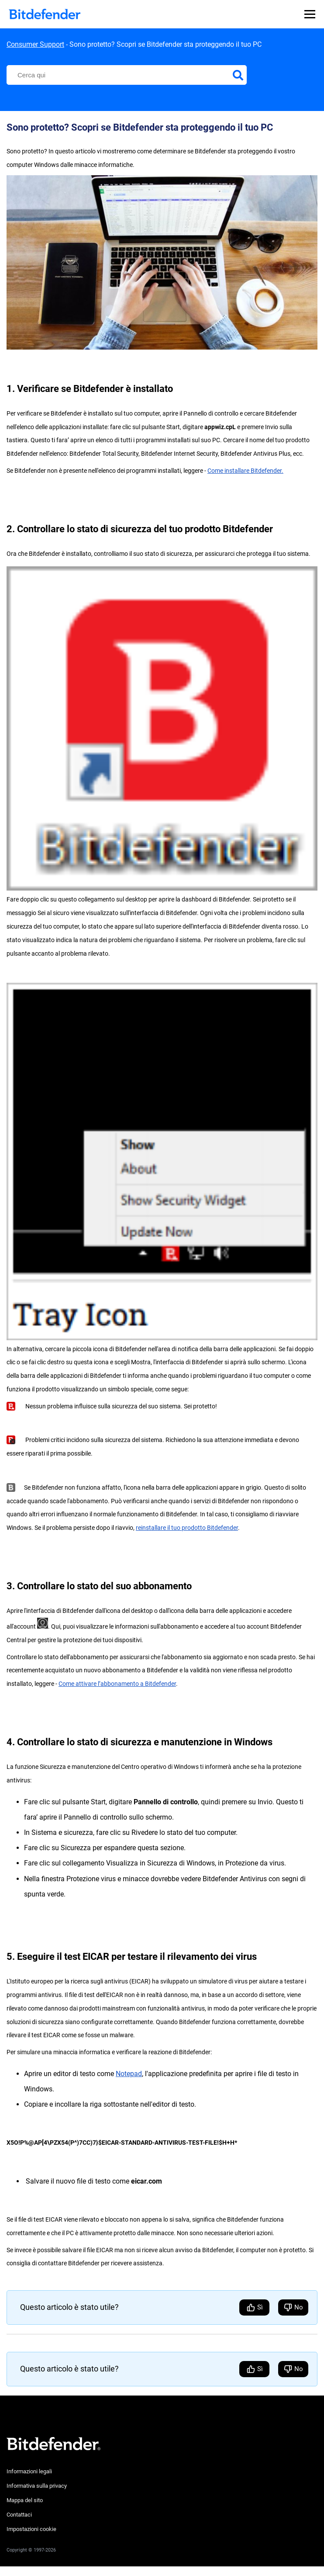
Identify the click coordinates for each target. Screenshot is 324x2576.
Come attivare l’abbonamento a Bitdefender (117, 1683)
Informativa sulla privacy (37, 2485)
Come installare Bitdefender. (245, 470)
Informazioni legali (29, 2471)
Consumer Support (35, 44)
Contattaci (19, 2514)
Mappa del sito (25, 2500)
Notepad (129, 2074)
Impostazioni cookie (31, 2529)
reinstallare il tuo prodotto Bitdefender (187, 1527)
